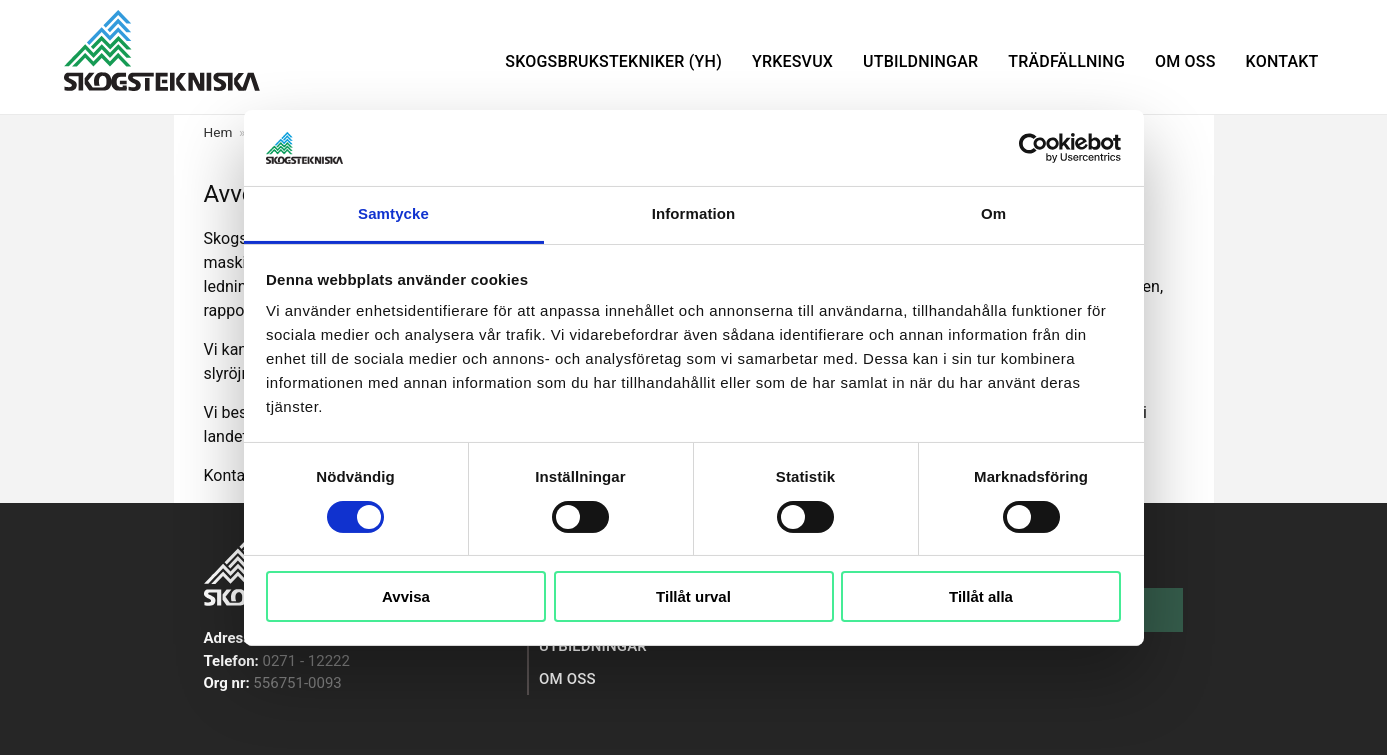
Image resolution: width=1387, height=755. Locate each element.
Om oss (1185, 61)
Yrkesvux (792, 61)
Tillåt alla (981, 596)
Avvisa (406, 596)
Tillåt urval (693, 596)
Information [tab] (694, 213)
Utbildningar (920, 61)
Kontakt (1282, 61)
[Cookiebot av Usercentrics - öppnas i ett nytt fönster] (1033, 148)
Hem (218, 132)
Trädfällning (1066, 61)
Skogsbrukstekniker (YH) (613, 61)
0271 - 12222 (306, 661)
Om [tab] (993, 213)
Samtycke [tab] (393, 213)
